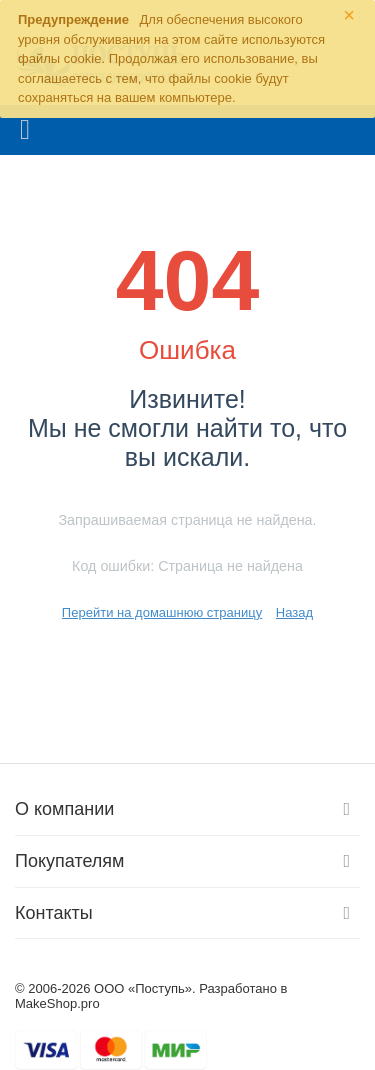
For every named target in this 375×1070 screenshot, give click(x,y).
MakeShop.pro (57, 1003)
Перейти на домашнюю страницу (162, 612)
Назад (294, 612)
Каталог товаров (25, 130)
